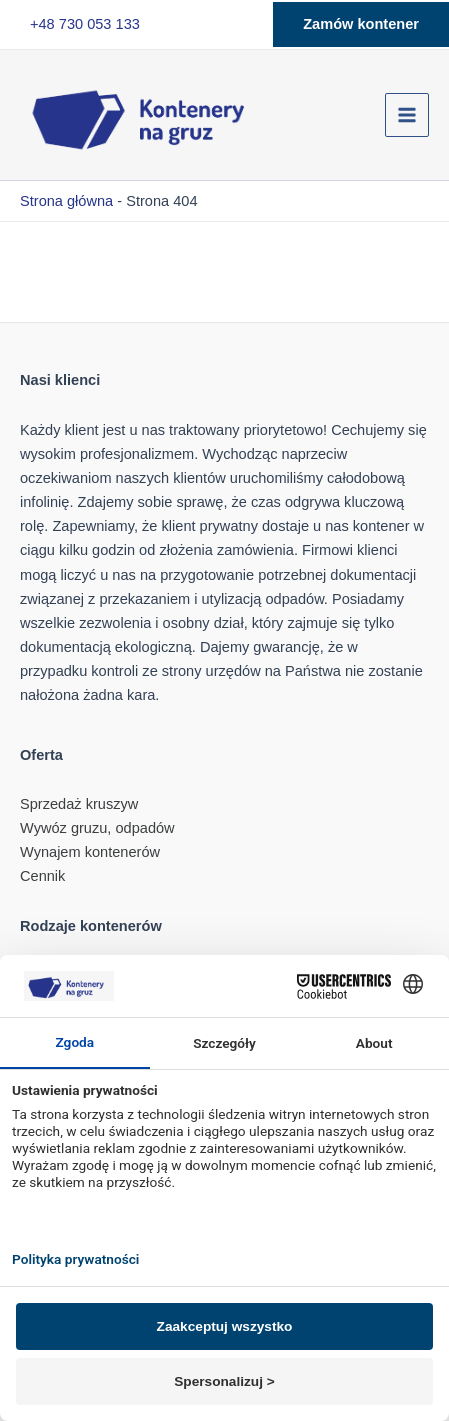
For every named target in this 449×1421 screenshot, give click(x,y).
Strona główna (66, 201)
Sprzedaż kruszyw (79, 804)
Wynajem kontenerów (90, 852)
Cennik (42, 876)
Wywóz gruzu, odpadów (97, 828)
